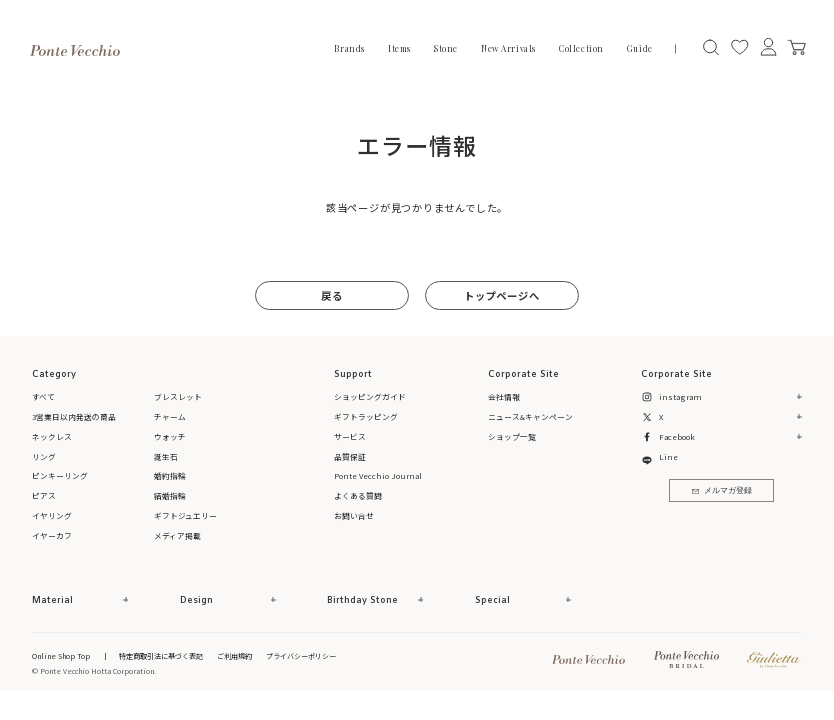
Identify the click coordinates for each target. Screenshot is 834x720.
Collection (581, 48)
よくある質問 (358, 495)
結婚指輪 (170, 495)
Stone (446, 48)
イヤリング (52, 515)
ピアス (44, 495)
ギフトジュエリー (185, 515)
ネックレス (52, 436)
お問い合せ (354, 515)
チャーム (170, 416)
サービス (350, 436)
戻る (332, 295)
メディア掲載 (177, 535)
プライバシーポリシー (301, 656)
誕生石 (166, 456)
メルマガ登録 (722, 491)
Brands (349, 48)
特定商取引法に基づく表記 (161, 656)
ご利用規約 (234, 656)
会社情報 (504, 396)
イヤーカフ (52, 535)
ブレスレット (178, 396)
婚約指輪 (170, 475)
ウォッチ (170, 436)
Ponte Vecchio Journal (378, 475)
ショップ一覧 (512, 436)
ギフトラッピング (366, 416)
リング (44, 456)
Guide (640, 48)
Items (399, 48)
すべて (43, 396)
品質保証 (350, 456)
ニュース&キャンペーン (530, 416)
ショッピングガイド (370, 396)
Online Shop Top (61, 656)
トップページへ (501, 295)
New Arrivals (508, 48)
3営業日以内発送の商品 (74, 416)
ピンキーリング (60, 475)
